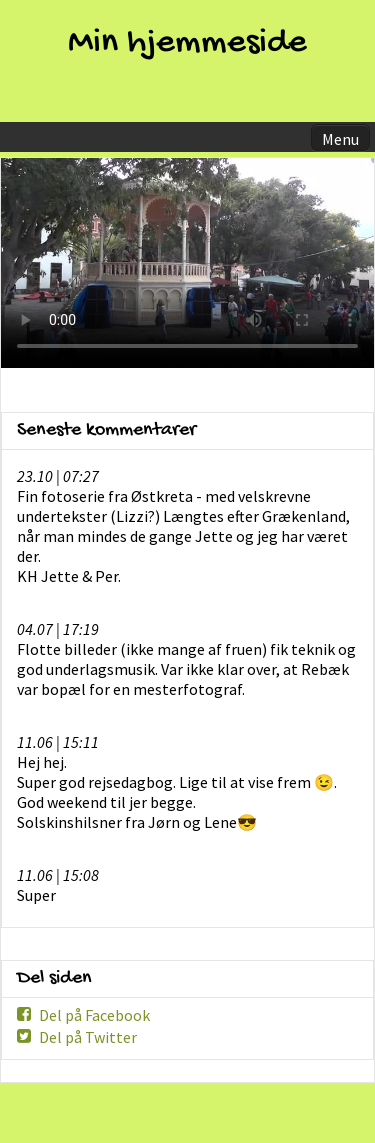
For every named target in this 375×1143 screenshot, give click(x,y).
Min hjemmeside (187, 43)
